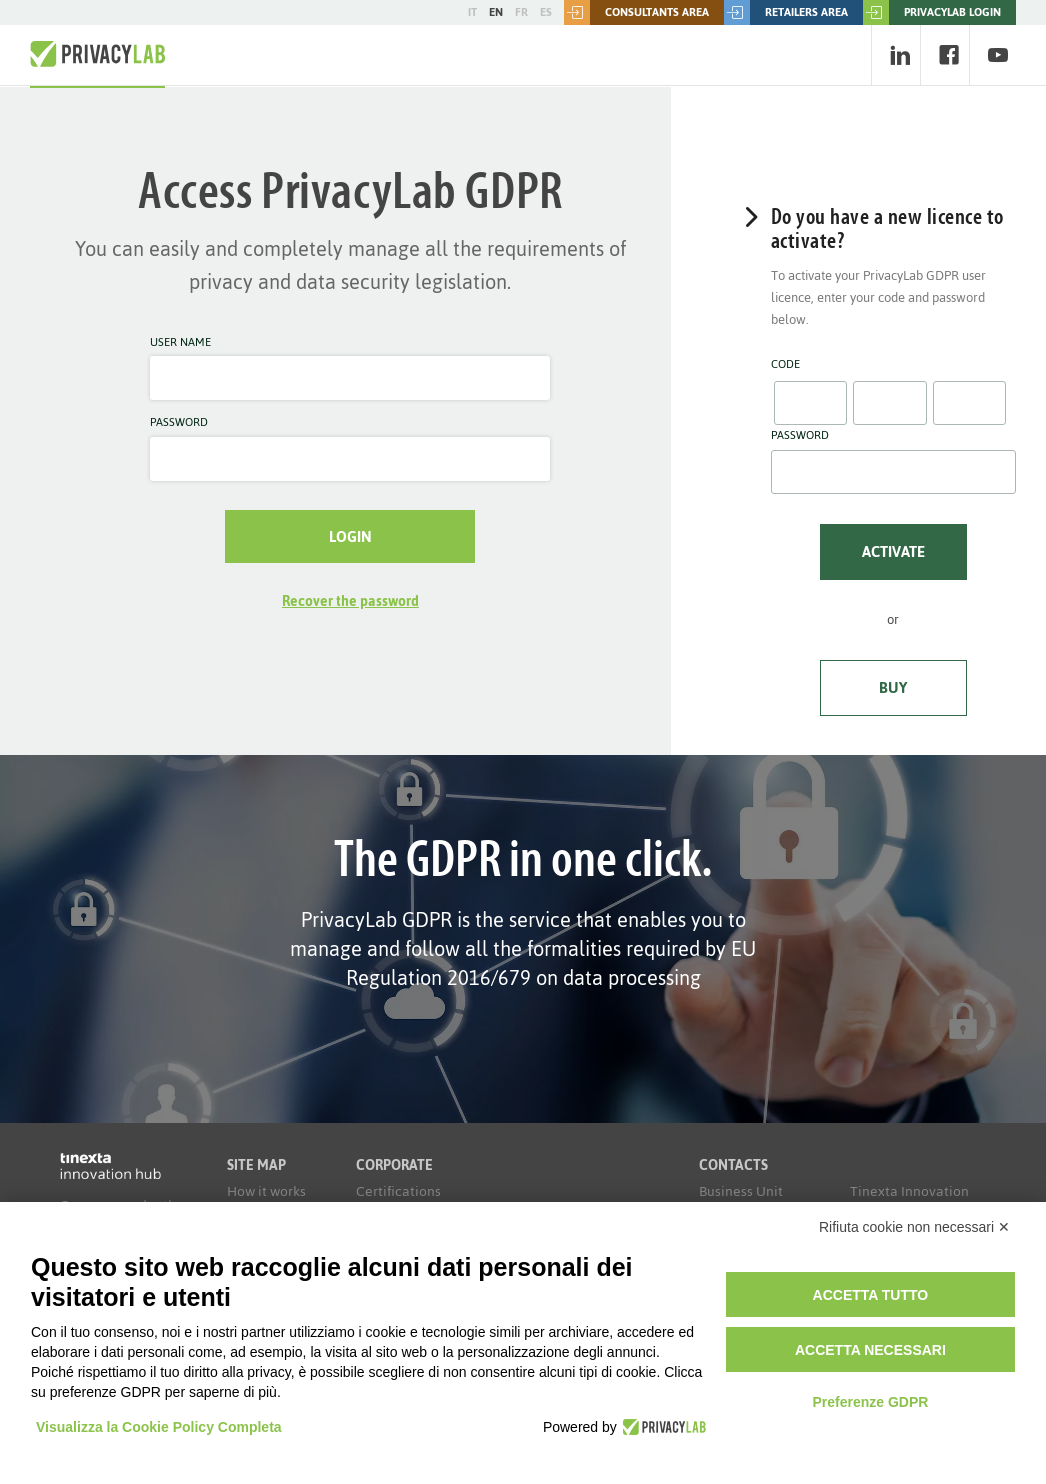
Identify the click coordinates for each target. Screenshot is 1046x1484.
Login (350, 536)
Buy (893, 687)
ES (546, 12)
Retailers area (786, 12)
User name (180, 343)
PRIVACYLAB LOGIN (932, 12)
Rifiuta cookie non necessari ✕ (914, 1227)
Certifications (398, 1191)
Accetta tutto (871, 1295)
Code (785, 365)
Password (179, 423)
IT (472, 12)
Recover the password (350, 601)
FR (521, 12)
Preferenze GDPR (870, 1402)
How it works (266, 1191)
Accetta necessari (870, 1350)
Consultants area (636, 12)
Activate (893, 551)
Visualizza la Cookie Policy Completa (159, 1427)
